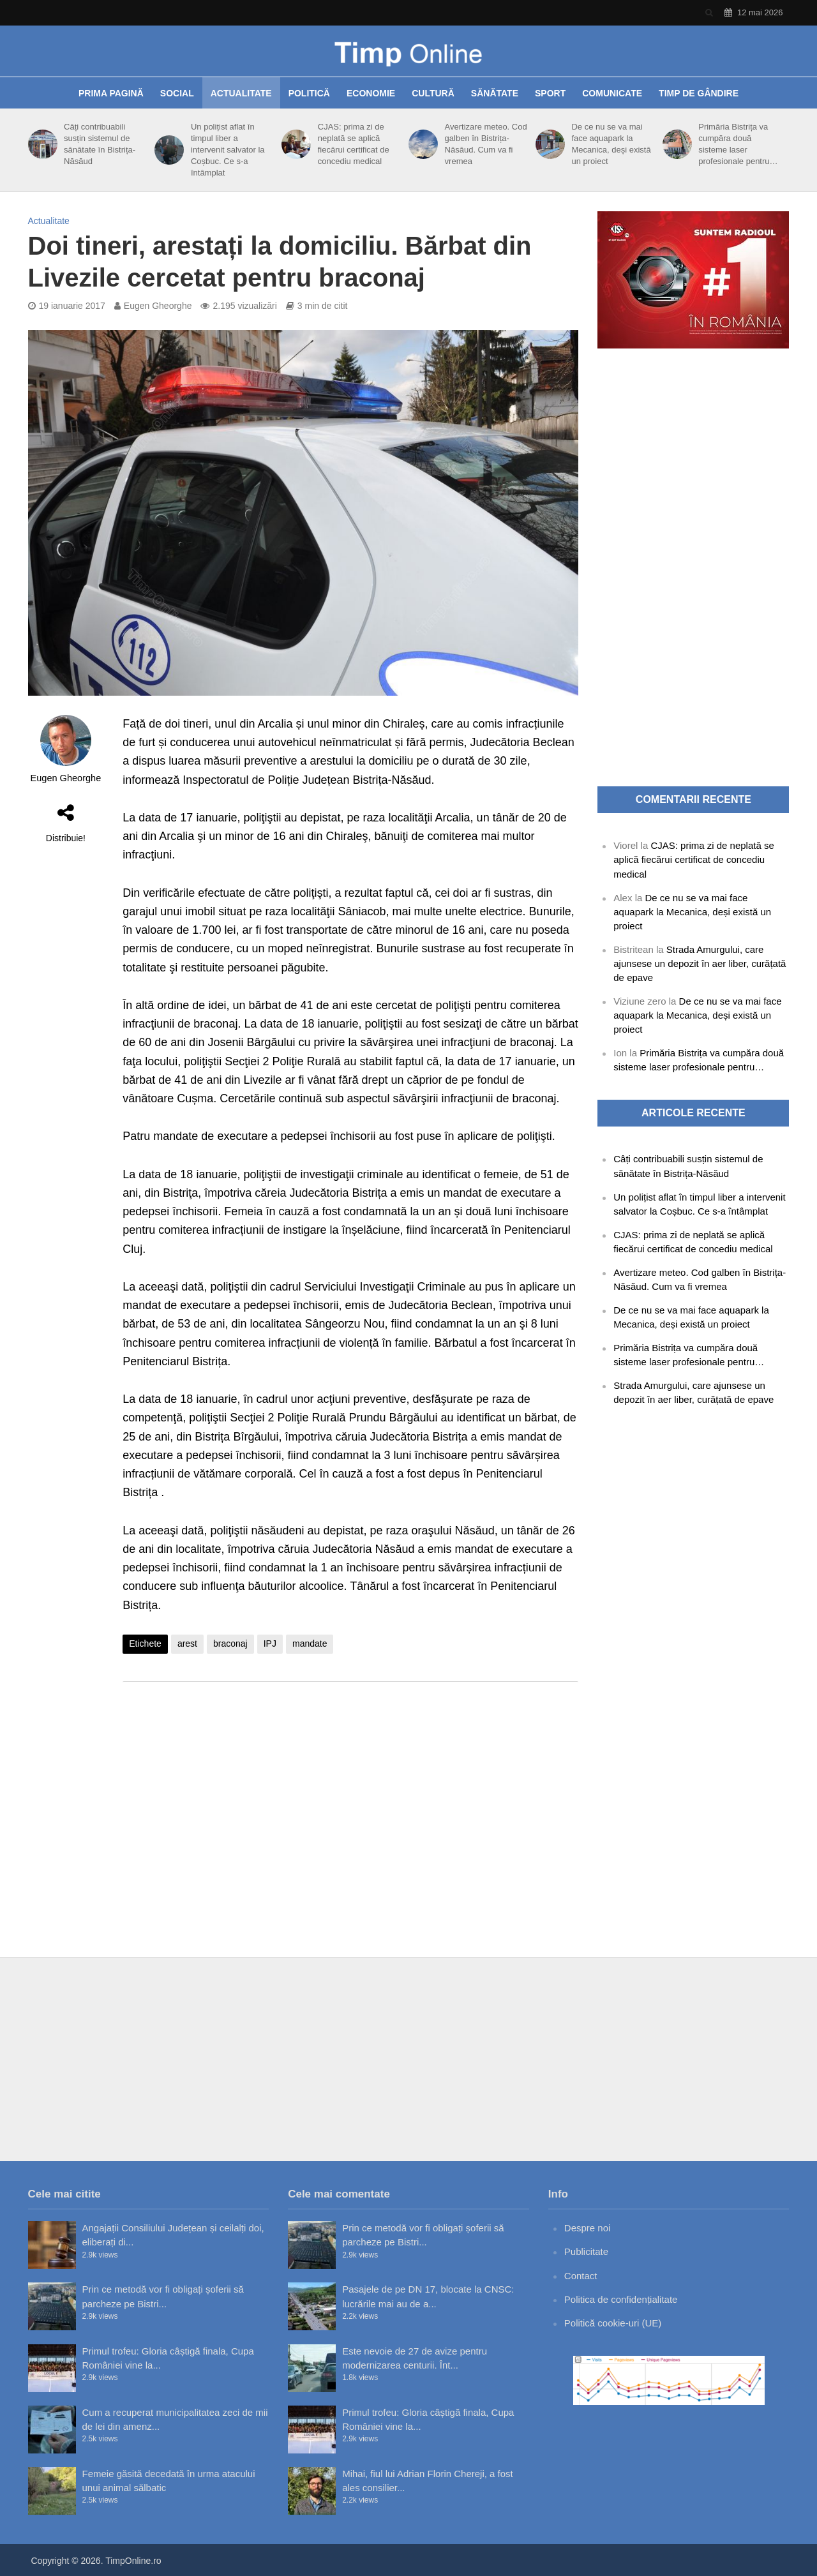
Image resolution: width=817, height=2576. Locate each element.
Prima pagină (111, 93)
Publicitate (586, 2251)
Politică (309, 93)
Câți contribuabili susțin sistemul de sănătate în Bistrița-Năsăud (99, 144)
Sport (550, 93)
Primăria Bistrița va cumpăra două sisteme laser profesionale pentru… (737, 144)
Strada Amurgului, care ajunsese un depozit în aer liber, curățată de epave (699, 963)
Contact (580, 2275)
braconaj (230, 1643)
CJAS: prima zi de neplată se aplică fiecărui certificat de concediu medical (353, 144)
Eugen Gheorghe (158, 306)
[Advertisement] (350, 1793)
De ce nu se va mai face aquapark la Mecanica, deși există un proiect (610, 144)
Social (177, 93)
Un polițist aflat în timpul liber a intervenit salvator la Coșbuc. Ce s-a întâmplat (228, 149)
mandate (309, 1643)
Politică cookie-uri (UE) (613, 2323)
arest (187, 1643)
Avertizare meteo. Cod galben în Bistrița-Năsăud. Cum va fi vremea (486, 144)
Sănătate (494, 93)
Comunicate (612, 93)
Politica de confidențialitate (621, 2299)
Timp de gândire (698, 93)
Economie (371, 93)
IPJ (270, 1643)
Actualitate (241, 93)
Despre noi (587, 2227)
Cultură (433, 93)
